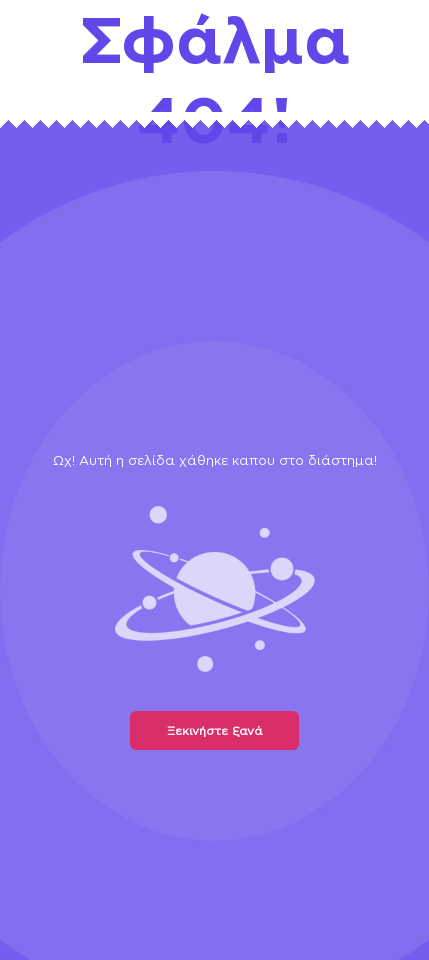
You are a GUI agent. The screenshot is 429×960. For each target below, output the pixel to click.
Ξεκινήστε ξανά (214, 730)
